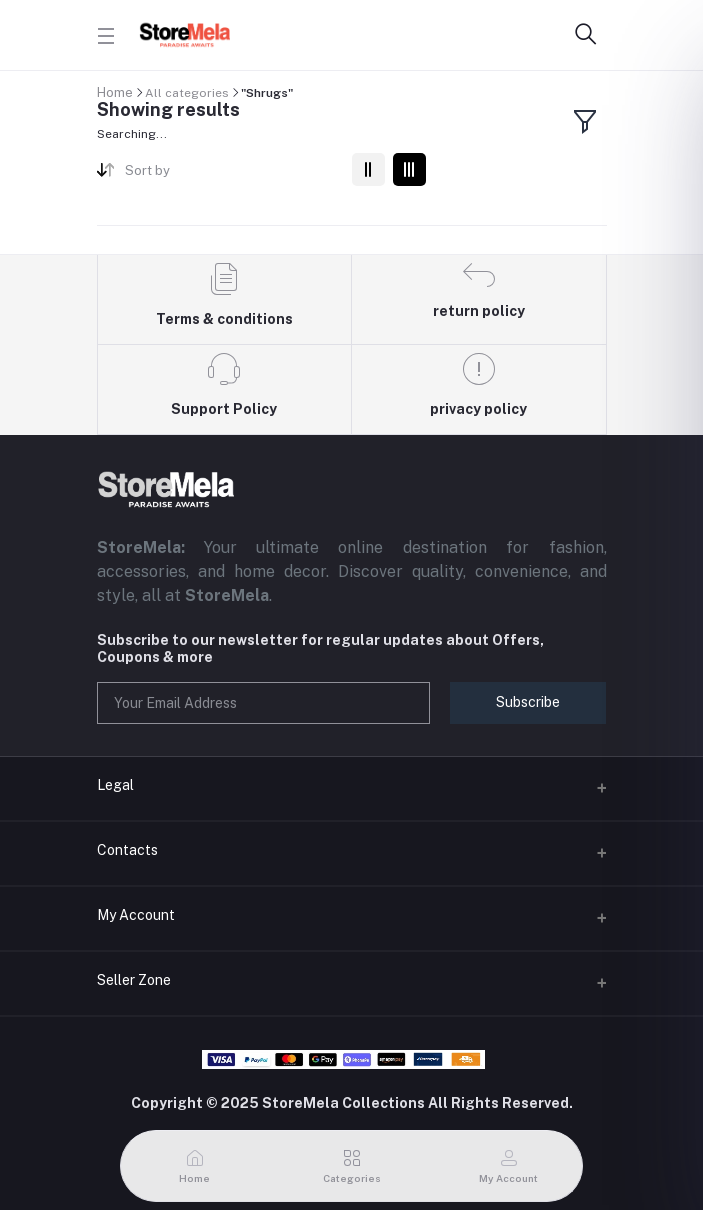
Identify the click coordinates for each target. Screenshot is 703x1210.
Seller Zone (134, 980)
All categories (187, 93)
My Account (136, 915)
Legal (115, 785)
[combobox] (230, 174)
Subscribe (528, 702)
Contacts (127, 850)
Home (115, 92)
